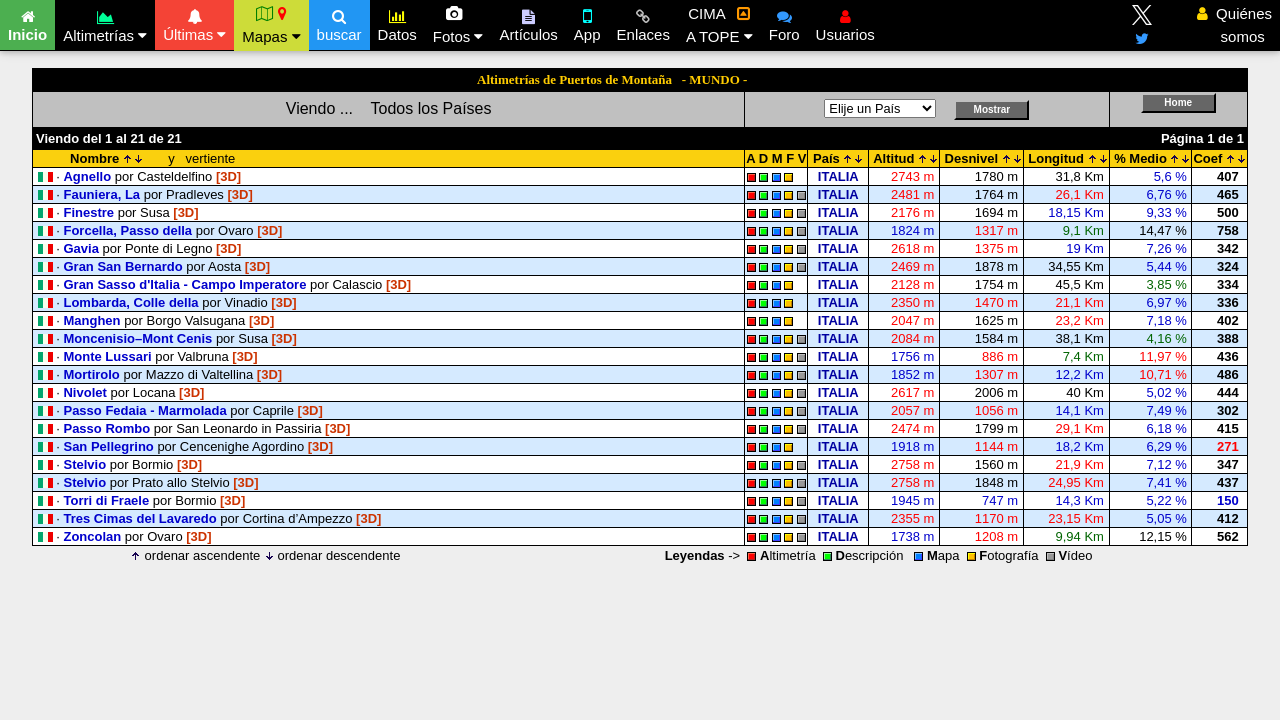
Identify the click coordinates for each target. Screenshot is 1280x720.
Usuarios (845, 23)
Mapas (271, 25)
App (587, 23)
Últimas (194, 23)
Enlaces (643, 23)
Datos (397, 23)
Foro (784, 23)
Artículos (528, 23)
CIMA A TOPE (719, 25)
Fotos (458, 25)
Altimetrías (105, 23)
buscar (339, 23)
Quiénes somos (1234, 25)
